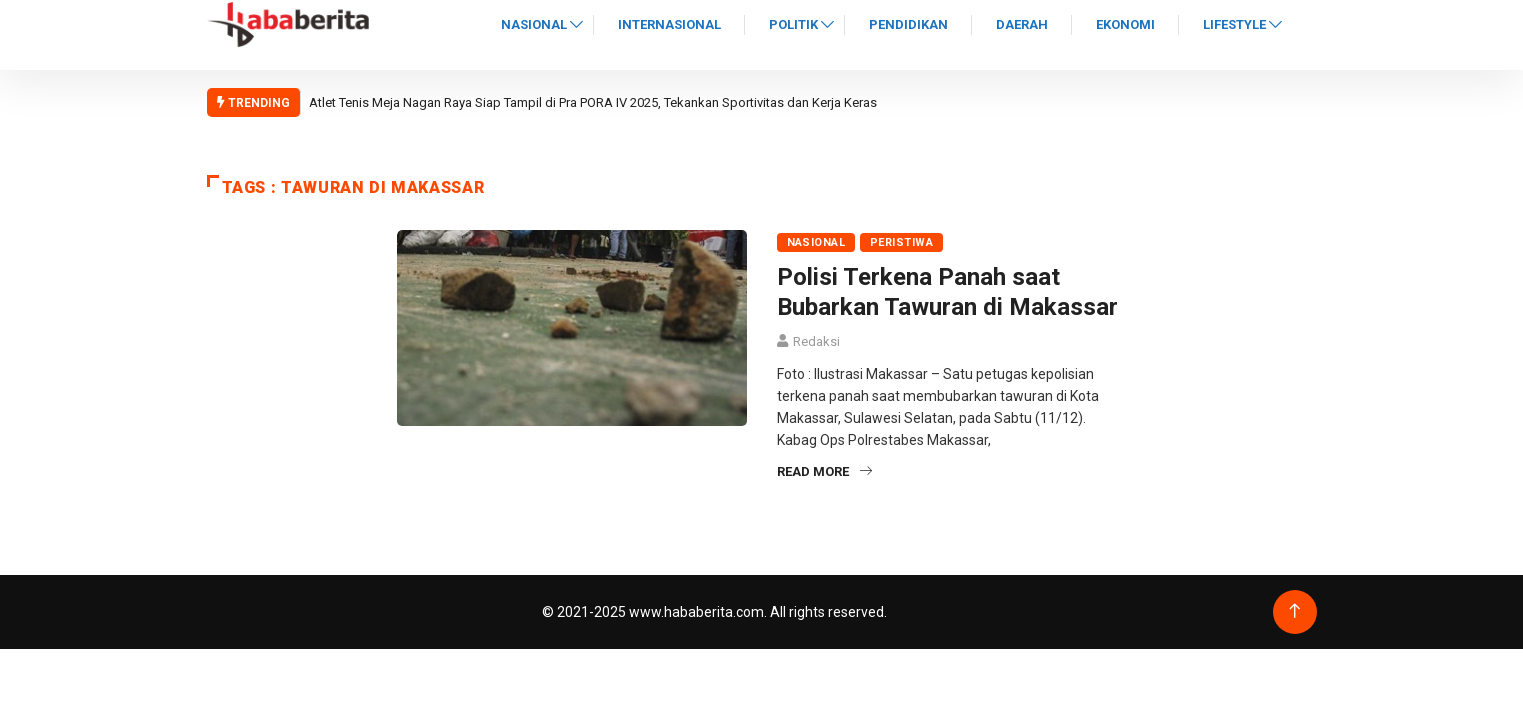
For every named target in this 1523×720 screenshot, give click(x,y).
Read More (824, 471)
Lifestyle (1234, 24)
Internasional (669, 24)
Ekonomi (1125, 24)
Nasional (534, 24)
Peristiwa (901, 242)
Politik (793, 24)
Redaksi (816, 341)
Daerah (1022, 24)
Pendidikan (908, 24)
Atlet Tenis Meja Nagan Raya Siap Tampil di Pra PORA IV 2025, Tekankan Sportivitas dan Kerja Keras (593, 102)
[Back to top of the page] (1294, 611)
